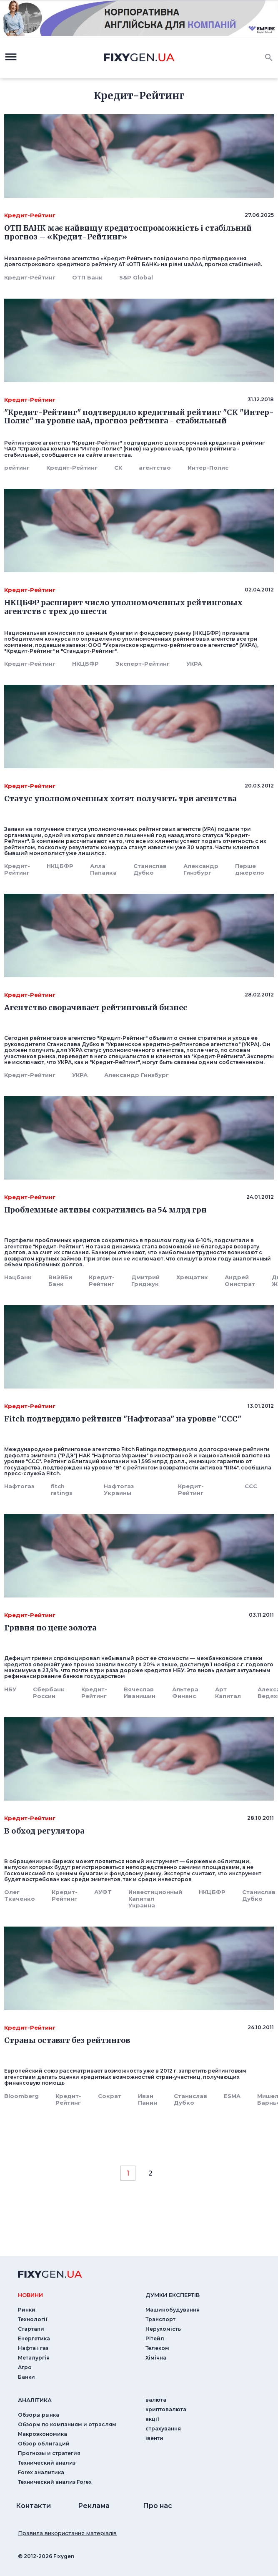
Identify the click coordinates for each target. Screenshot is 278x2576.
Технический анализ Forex (55, 2482)
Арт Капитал (228, 1692)
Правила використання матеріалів (67, 2533)
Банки (26, 2377)
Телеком (157, 2348)
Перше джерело (249, 869)
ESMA (232, 2096)
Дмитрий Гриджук (145, 1280)
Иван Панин (147, 2099)
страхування (163, 2428)
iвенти (154, 2438)
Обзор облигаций (44, 2443)
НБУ (10, 1689)
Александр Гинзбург (200, 869)
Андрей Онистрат (240, 1280)
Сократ (109, 2096)
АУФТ (103, 1892)
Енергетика (34, 2338)
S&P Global (136, 277)
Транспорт (160, 2319)
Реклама (94, 2506)
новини (30, 2295)
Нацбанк (18, 1277)
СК (118, 467)
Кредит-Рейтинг (29, 277)
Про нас (157, 2506)
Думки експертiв (172, 2295)
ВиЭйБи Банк (60, 1280)
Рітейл (154, 2338)
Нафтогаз (19, 1486)
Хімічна (155, 2358)
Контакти (33, 2506)
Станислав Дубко (150, 869)
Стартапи (31, 2329)
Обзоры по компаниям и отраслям (67, 2424)
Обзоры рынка (38, 2415)
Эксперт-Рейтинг (142, 663)
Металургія (34, 2358)
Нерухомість (163, 2329)
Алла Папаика (103, 869)
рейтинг (17, 467)
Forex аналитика (41, 2472)
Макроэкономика (42, 2434)
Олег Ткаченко (19, 1895)
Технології (33, 2319)
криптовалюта (165, 2409)
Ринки (26, 2310)
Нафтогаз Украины (119, 1489)
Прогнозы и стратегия (49, 2453)
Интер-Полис (208, 467)
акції (152, 2419)
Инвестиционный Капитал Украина (155, 1899)
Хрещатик (192, 1277)
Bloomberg (21, 2096)
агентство (155, 467)
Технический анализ (46, 2463)
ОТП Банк (87, 277)
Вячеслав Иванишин (139, 1692)
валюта (155, 2400)
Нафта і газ (33, 2348)
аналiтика (35, 2400)
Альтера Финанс (185, 1692)
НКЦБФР (85, 663)
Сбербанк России (49, 1692)
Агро (25, 2367)
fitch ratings (62, 1489)
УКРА (194, 663)
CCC (251, 1486)
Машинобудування (172, 2310)
